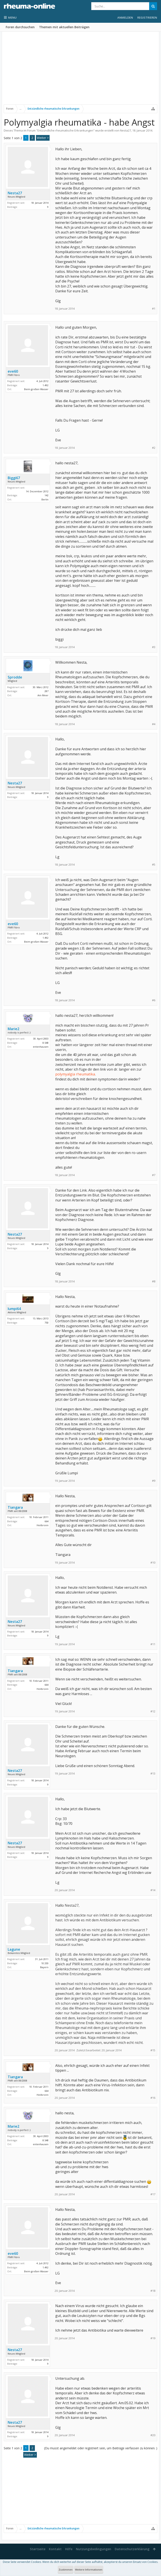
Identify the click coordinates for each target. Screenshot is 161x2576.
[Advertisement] (80, 71)
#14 (152, 1890)
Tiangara (15, 1507)
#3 (153, 647)
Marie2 (13, 1029)
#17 (152, 2194)
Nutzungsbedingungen (93, 2549)
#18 (152, 2291)
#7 (153, 1175)
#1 (153, 308)
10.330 (44, 1963)
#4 (153, 724)
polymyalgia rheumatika (75, 1074)
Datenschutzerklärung (132, 2549)
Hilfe (68, 2549)
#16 (152, 2098)
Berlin (44, 499)
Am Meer (43, 695)
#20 (152, 2435)
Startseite (37, 2549)
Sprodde (15, 677)
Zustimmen (66, 2569)
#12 (152, 1711)
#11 (152, 1644)
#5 (153, 864)
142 (46, 495)
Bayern (44, 1967)
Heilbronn (42, 1525)
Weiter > (43, 138)
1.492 (45, 385)
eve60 (13, 371)
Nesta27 (125, 130)
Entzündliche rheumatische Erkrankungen (65, 130)
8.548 (45, 1042)
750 (46, 1322)
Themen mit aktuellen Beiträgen (64, 27)
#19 (152, 2338)
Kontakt (55, 2549)
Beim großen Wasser (36, 389)
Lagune (14, 1949)
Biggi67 (14, 478)
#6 (153, 1000)
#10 (152, 1562)
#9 (153, 1481)
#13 (152, 1773)
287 (46, 691)
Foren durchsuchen (20, 27)
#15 (152, 2050)
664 (46, 1521)
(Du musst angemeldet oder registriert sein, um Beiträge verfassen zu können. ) (100, 2448)
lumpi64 (14, 1308)
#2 (153, 448)
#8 (153, 1281)
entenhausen (40, 1046)
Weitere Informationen (88, 2569)
